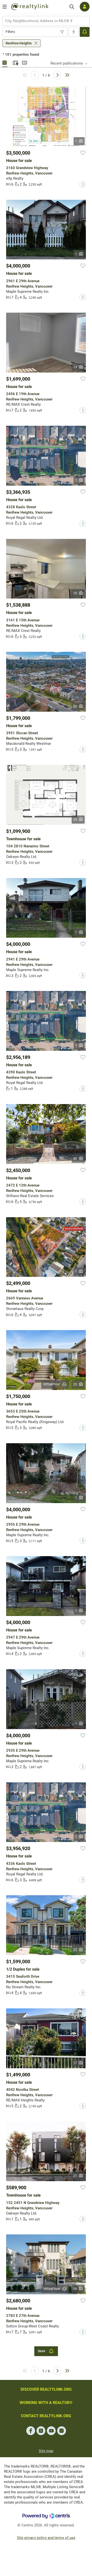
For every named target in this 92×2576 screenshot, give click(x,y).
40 (78, 1159)
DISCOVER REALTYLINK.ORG (46, 2389)
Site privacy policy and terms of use (46, 2538)
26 (78, 706)
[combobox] (46, 21)
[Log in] (85, 7)
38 (78, 2289)
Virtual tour (55, 1384)
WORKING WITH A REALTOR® (46, 2402)
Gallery (4, 62)
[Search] (71, 6)
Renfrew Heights (19, 43)
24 (78, 819)
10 (78, 593)
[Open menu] (4, 7)
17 (78, 2063)
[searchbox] (43, 21)
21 (78, 2176)
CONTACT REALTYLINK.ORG (46, 2416)
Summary (24, 62)
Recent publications (67, 63)
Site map (46, 2451)
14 (78, 367)
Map (14, 62)
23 (78, 1384)
